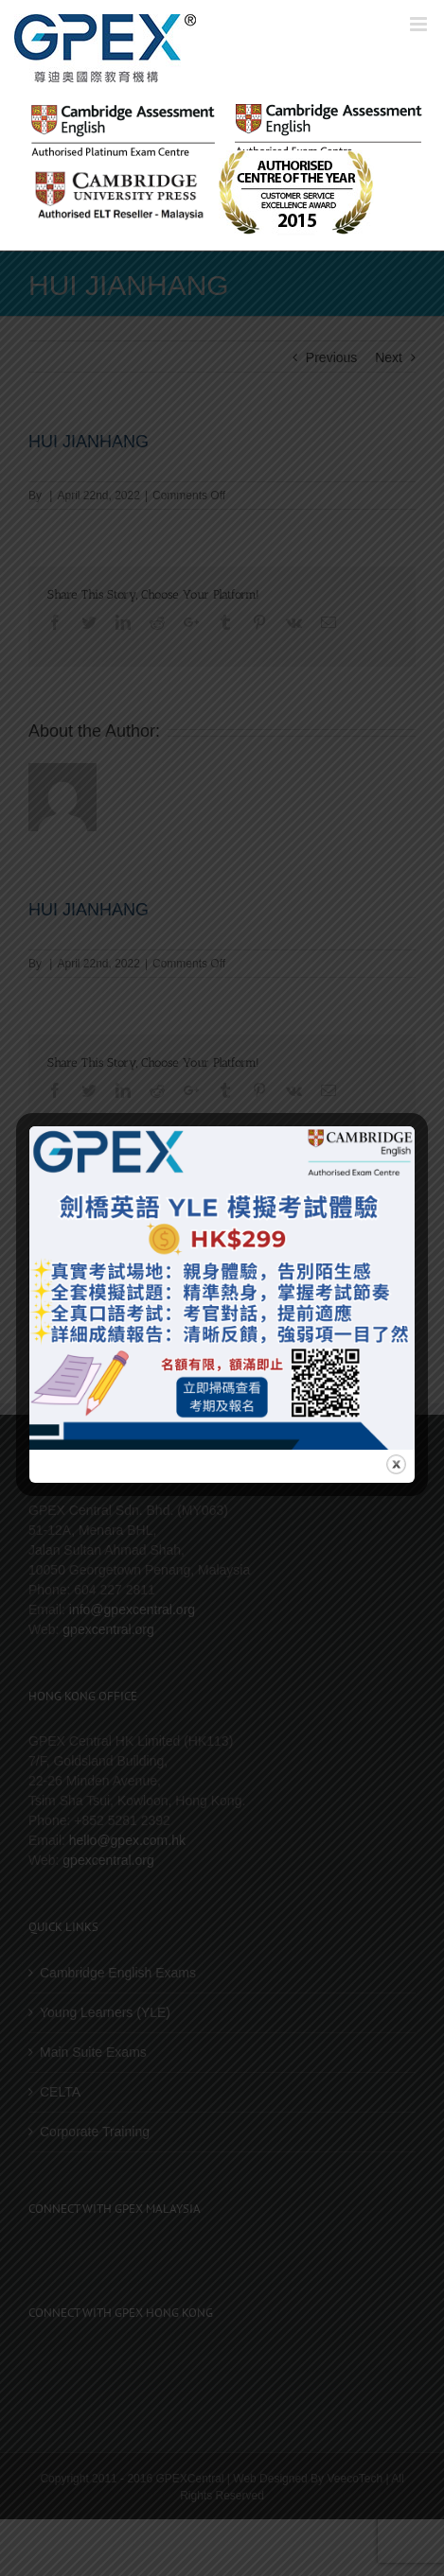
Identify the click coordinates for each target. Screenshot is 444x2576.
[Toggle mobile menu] (420, 24)
